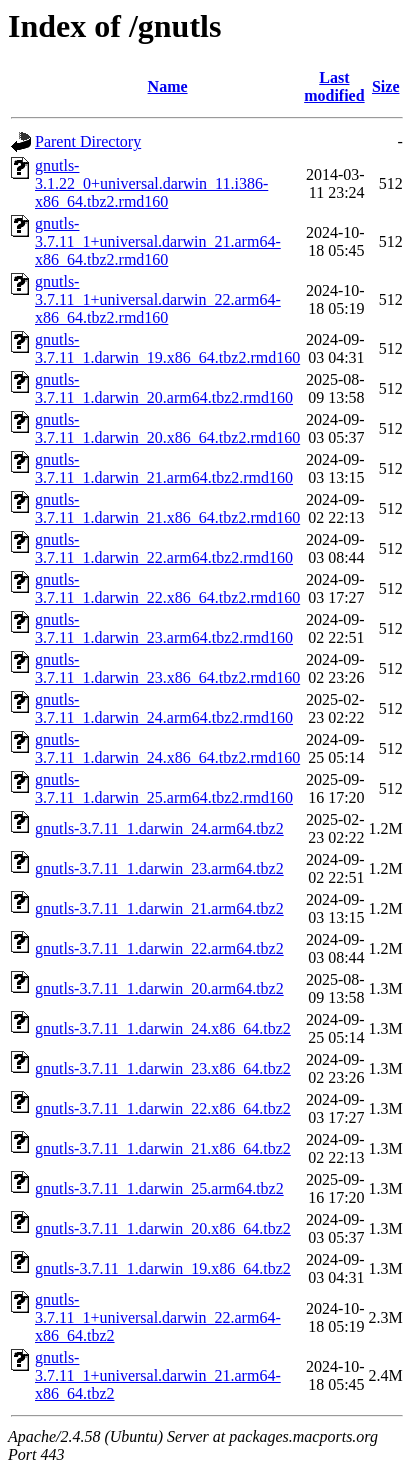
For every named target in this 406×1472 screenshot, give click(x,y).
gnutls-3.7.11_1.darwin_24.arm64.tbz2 (159, 828)
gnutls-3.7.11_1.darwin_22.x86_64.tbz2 (163, 1108)
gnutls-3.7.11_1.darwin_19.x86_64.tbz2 (163, 1268)
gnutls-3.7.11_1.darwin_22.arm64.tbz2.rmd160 (164, 548)
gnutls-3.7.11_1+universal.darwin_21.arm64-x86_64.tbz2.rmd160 (158, 241)
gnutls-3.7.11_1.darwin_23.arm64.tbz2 (159, 868)
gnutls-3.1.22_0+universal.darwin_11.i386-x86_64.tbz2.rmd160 (151, 183)
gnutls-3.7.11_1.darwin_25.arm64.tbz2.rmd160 (164, 788)
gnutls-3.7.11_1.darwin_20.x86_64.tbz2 (163, 1228)
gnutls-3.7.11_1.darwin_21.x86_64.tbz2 (163, 1148)
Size (386, 86)
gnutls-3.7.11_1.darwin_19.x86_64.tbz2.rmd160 (167, 348)
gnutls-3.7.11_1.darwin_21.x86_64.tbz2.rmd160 (167, 508)
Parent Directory (88, 141)
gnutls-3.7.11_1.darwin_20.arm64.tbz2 (159, 988)
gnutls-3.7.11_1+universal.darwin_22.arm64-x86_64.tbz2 (158, 1317)
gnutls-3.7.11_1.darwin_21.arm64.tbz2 (159, 908)
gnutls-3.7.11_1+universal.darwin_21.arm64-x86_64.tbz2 (158, 1375)
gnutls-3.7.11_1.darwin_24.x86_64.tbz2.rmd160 (167, 748)
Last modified (334, 86)
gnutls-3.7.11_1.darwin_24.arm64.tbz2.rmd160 (164, 708)
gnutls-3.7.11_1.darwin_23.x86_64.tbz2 (163, 1068)
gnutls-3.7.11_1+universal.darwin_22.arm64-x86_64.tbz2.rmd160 (158, 299)
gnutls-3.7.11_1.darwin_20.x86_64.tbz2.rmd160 (167, 428)
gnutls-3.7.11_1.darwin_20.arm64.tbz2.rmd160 (164, 388)
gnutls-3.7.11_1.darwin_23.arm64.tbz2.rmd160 (164, 628)
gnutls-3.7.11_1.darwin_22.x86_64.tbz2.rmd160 (167, 588)
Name (168, 86)
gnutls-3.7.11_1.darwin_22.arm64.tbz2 (159, 948)
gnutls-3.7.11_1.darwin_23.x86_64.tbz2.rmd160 (167, 668)
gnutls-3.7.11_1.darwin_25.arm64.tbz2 (159, 1188)
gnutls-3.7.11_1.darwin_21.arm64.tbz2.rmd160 (164, 468)
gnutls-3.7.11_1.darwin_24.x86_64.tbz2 (163, 1028)
